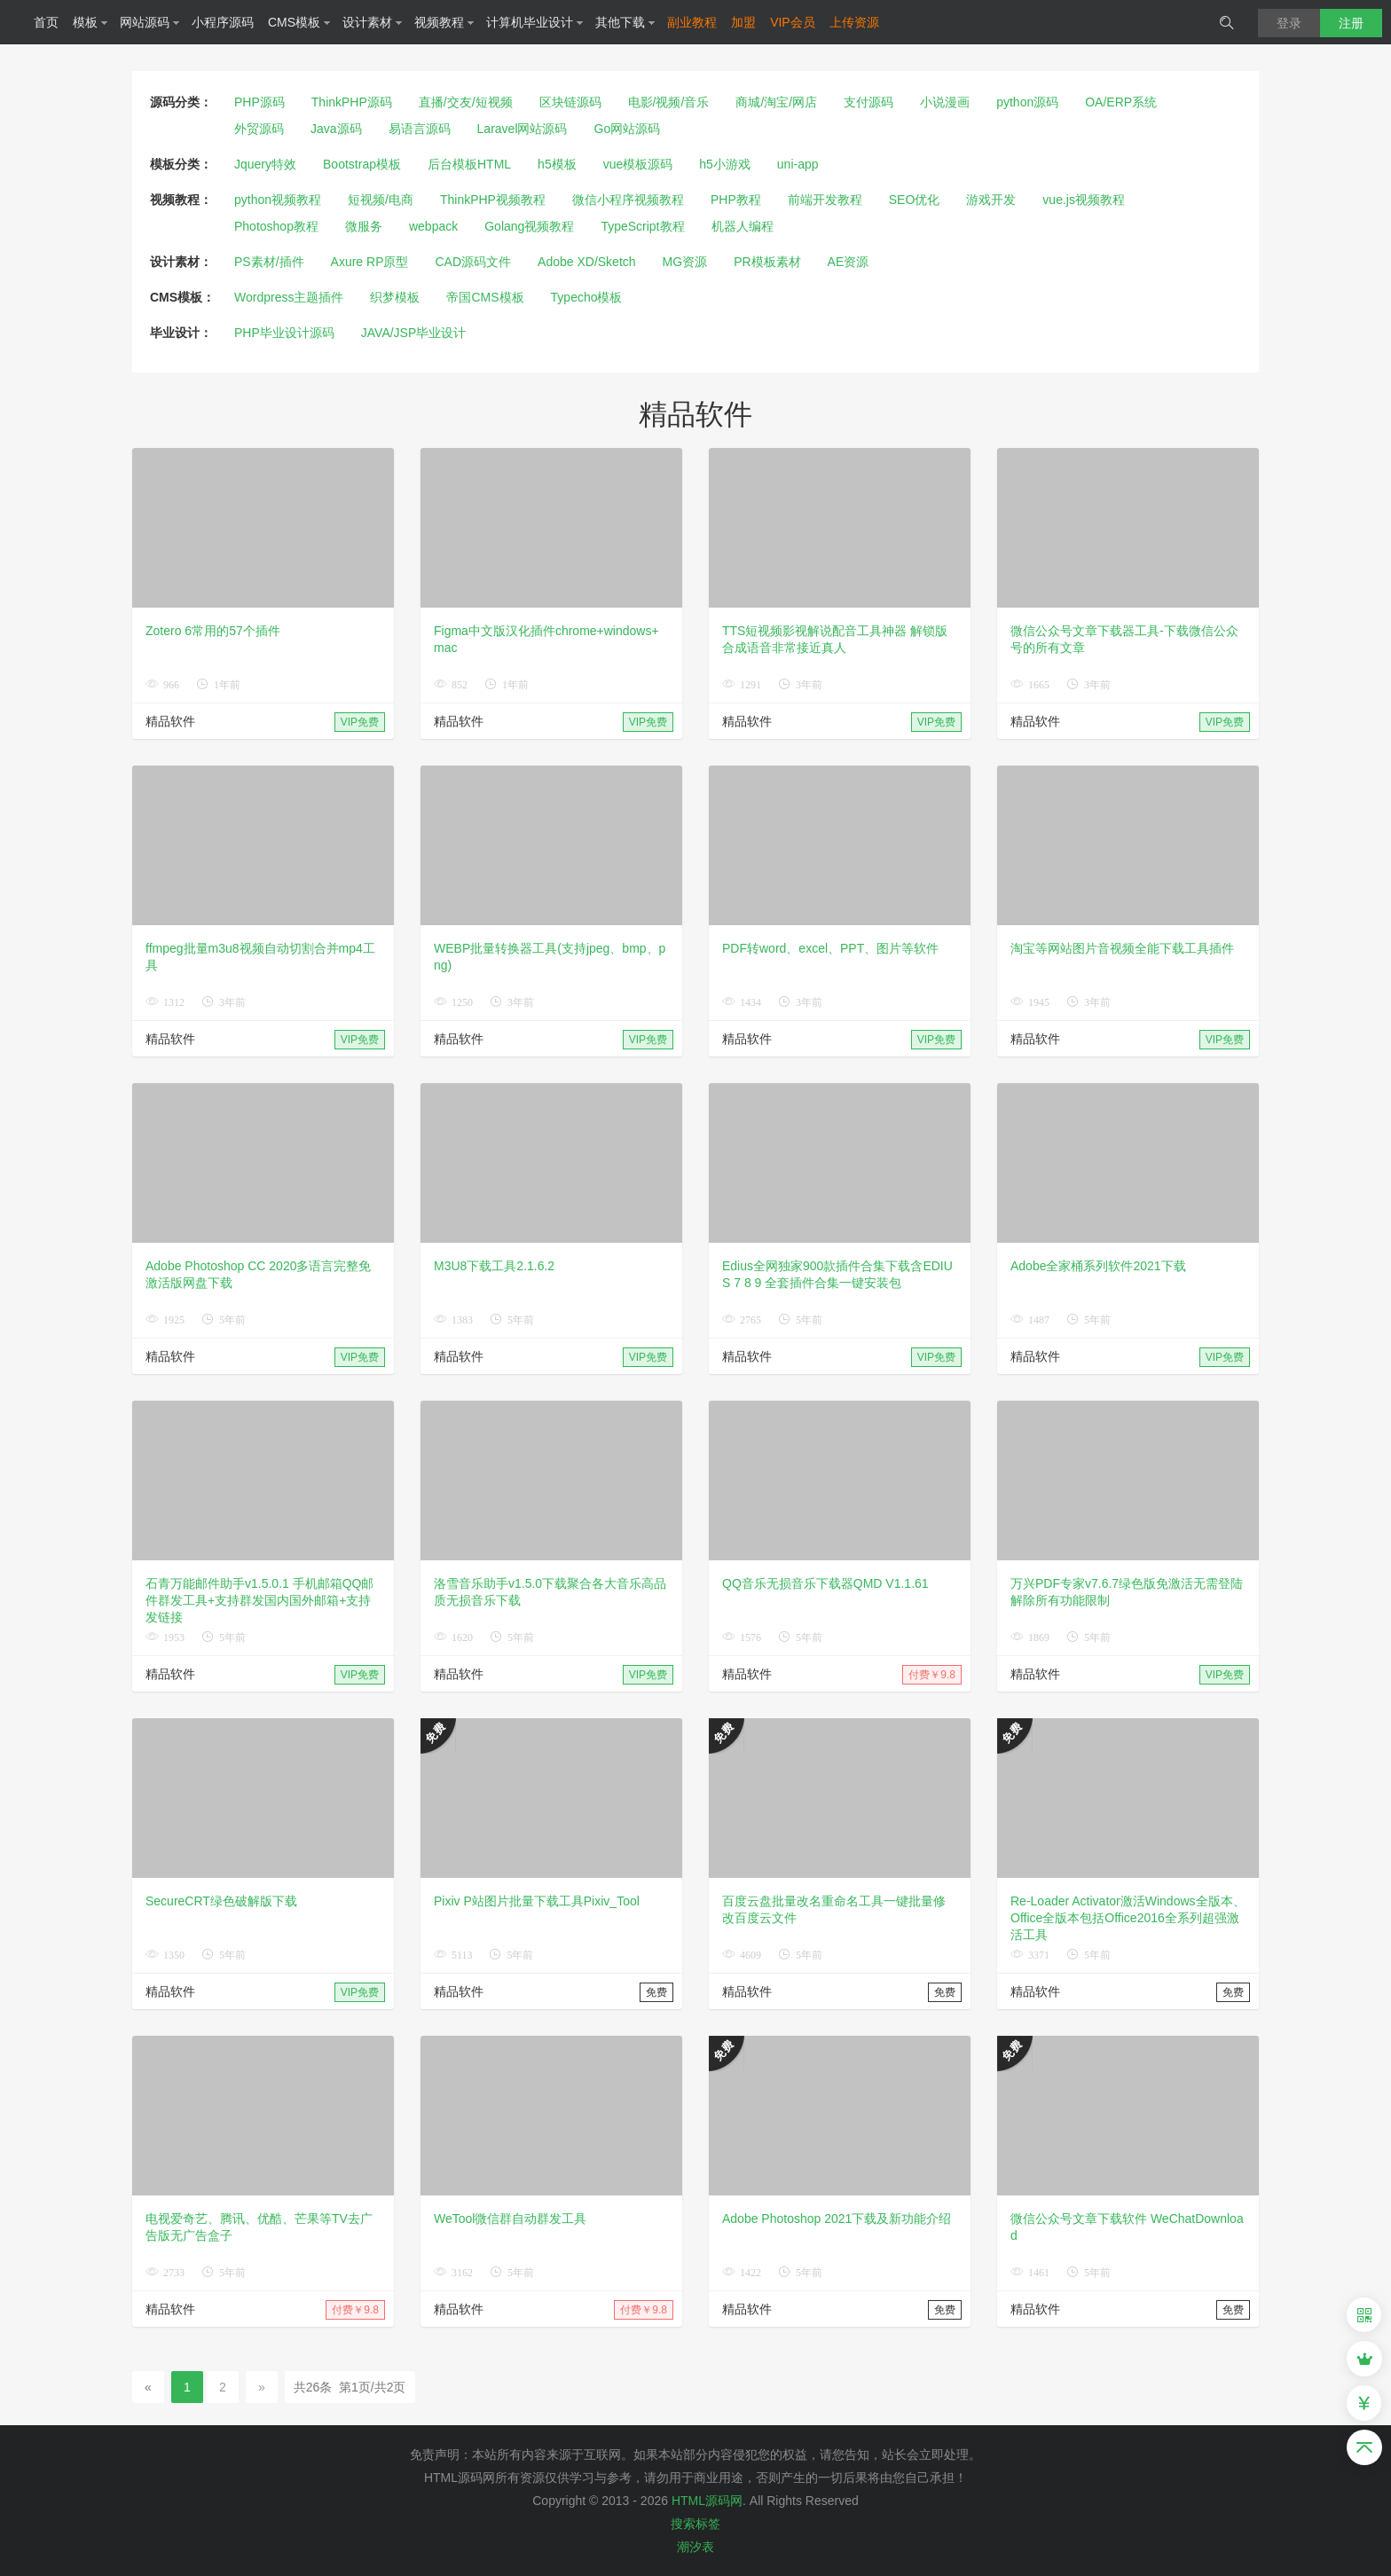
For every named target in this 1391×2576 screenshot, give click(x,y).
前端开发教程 (825, 199)
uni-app (798, 164)
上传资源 (854, 22)
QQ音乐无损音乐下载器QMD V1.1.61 (825, 1583)
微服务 (363, 226)
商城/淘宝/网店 (776, 102)
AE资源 (848, 262)
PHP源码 (259, 102)
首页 (46, 22)
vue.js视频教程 (1083, 199)
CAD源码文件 (474, 262)
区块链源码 (570, 102)
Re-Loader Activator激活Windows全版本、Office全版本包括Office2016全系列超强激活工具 (1128, 1918)
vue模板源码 (638, 164)
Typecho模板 (587, 297)
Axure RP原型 (370, 262)
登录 (1289, 23)
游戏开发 (991, 199)
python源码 (1027, 102)
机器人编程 (742, 226)
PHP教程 (736, 199)
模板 (90, 22)
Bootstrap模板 (362, 164)
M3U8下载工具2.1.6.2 (494, 1266)
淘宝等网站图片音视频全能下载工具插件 (1122, 948)
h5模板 (557, 164)
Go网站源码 (627, 129)
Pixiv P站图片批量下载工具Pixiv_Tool (537, 1901)
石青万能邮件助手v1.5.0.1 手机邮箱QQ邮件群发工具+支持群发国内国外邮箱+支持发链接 (259, 1600)
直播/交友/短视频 (466, 102)
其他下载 (625, 22)
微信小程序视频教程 (628, 199)
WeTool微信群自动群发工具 (510, 2218)
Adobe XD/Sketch (587, 262)
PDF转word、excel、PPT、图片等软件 (830, 948)
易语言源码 (420, 129)
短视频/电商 (380, 199)
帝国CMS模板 (484, 297)
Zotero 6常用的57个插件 (212, 631)
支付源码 (868, 102)
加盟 (743, 22)
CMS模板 (299, 22)
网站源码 (150, 22)
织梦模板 (395, 297)
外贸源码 (259, 129)
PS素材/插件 (269, 262)
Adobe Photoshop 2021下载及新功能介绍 (836, 2218)
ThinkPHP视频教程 (493, 199)
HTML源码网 (707, 2501)
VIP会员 (792, 22)
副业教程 (692, 22)
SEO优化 (914, 199)
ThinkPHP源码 (351, 102)
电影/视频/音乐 (669, 102)
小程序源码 (223, 22)
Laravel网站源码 (522, 129)
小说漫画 (945, 102)
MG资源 (685, 262)
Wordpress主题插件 (288, 297)
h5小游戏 (725, 164)
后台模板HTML (469, 164)
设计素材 (372, 22)
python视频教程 (277, 199)
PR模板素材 (767, 262)
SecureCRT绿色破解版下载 (221, 1901)
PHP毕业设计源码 (284, 333)
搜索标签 (695, 2524)
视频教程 (444, 22)
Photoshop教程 (276, 226)
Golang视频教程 (529, 226)
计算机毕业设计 (535, 22)
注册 (1351, 23)
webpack (433, 226)
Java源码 (336, 129)
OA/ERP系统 (1121, 102)
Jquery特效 (265, 164)
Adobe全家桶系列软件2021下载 (1098, 1266)
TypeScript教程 (642, 226)
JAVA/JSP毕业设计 (414, 333)
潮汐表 (695, 2547)
